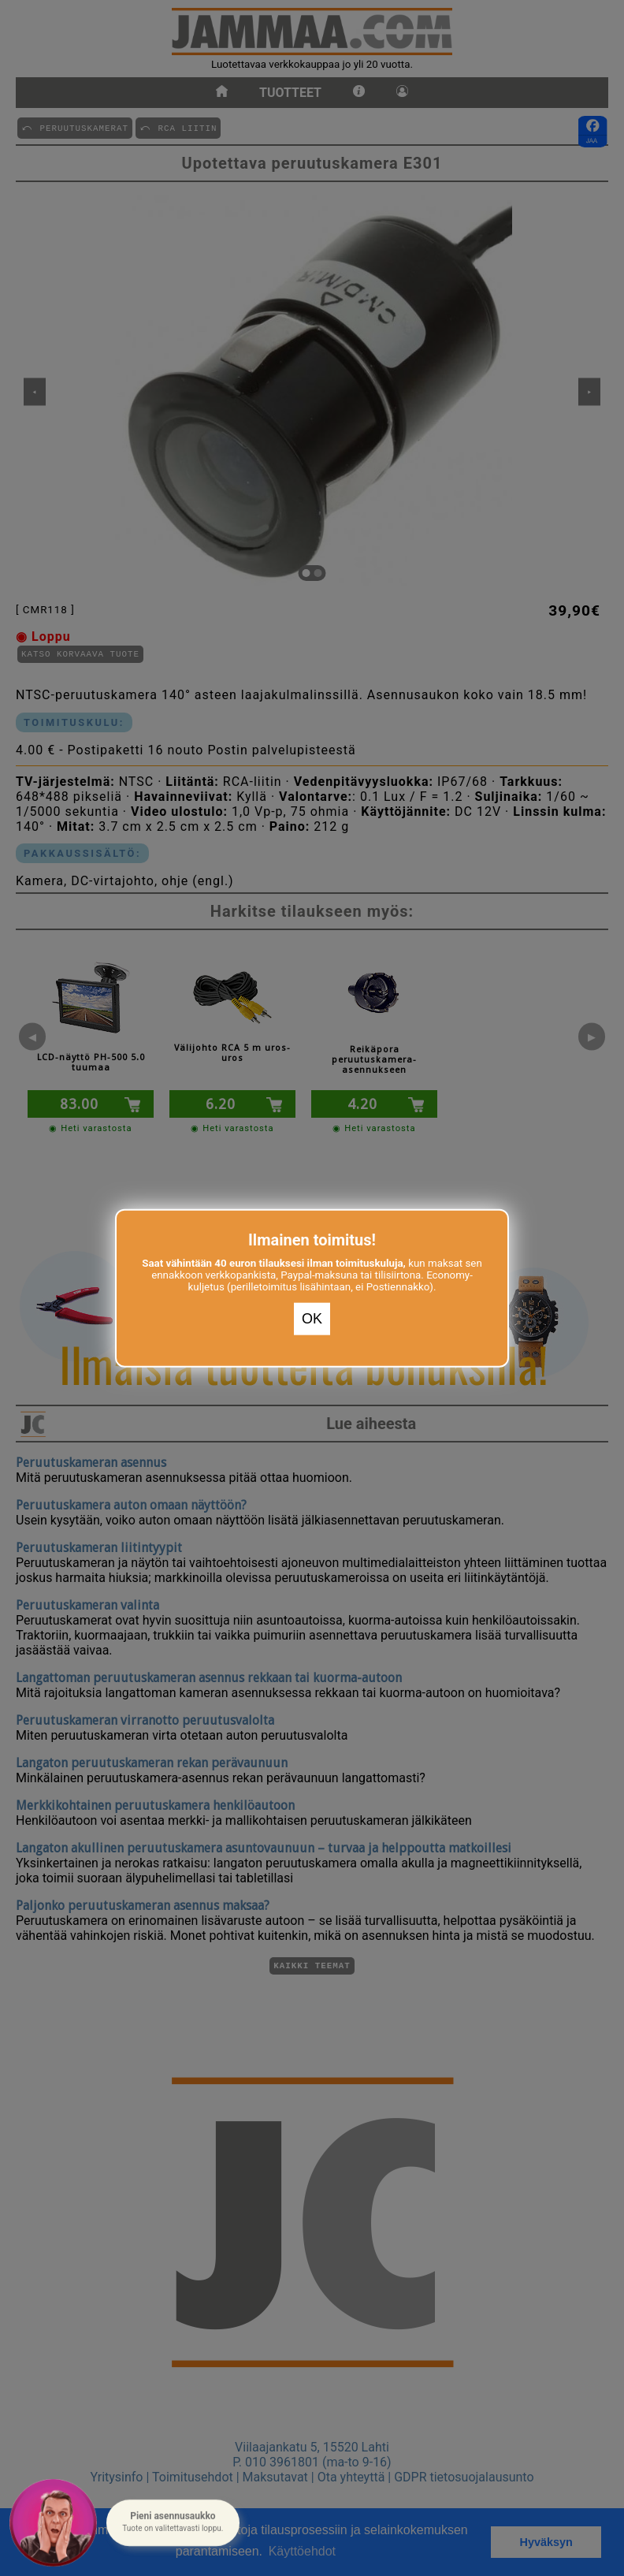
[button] (173, 2523)
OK (312, 1319)
